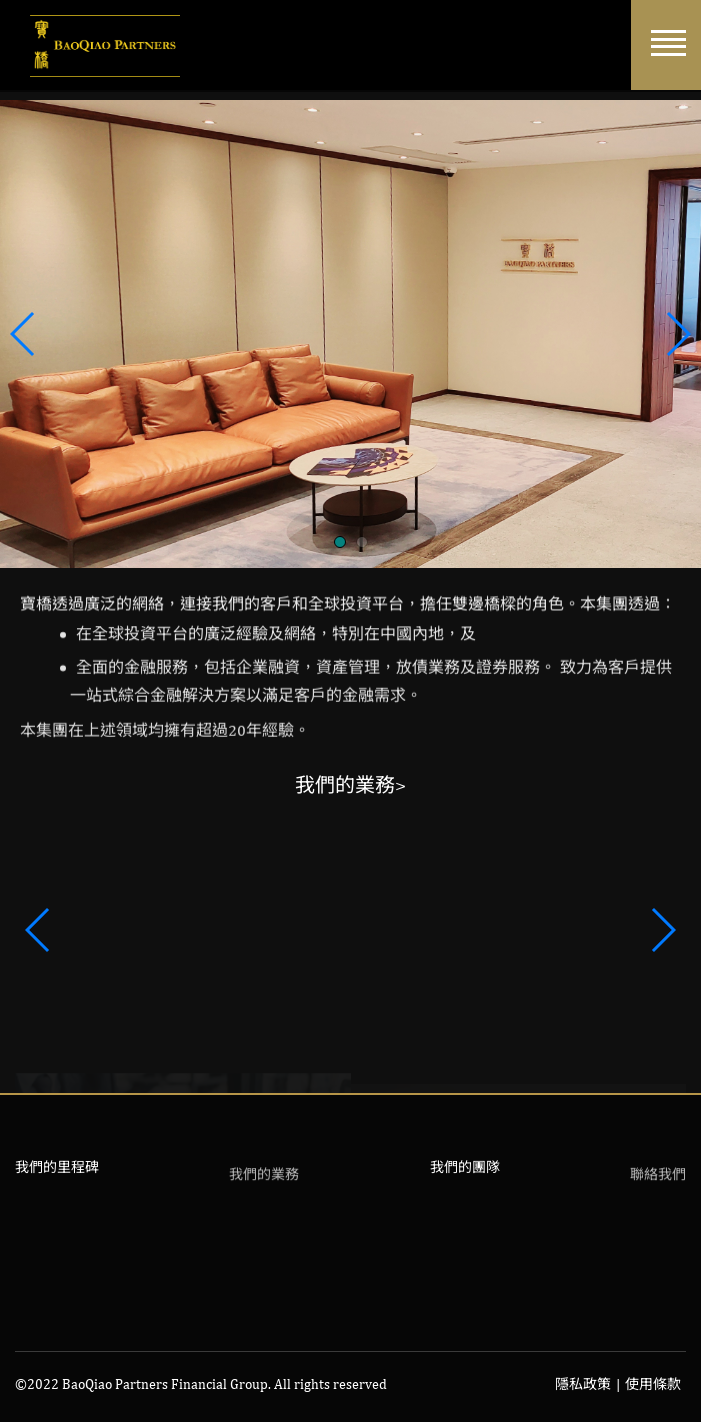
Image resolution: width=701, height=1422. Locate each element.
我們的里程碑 (57, 1167)
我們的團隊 (465, 1167)
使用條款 (653, 1384)
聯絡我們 (658, 1179)
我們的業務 (264, 1179)
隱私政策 (583, 1384)
